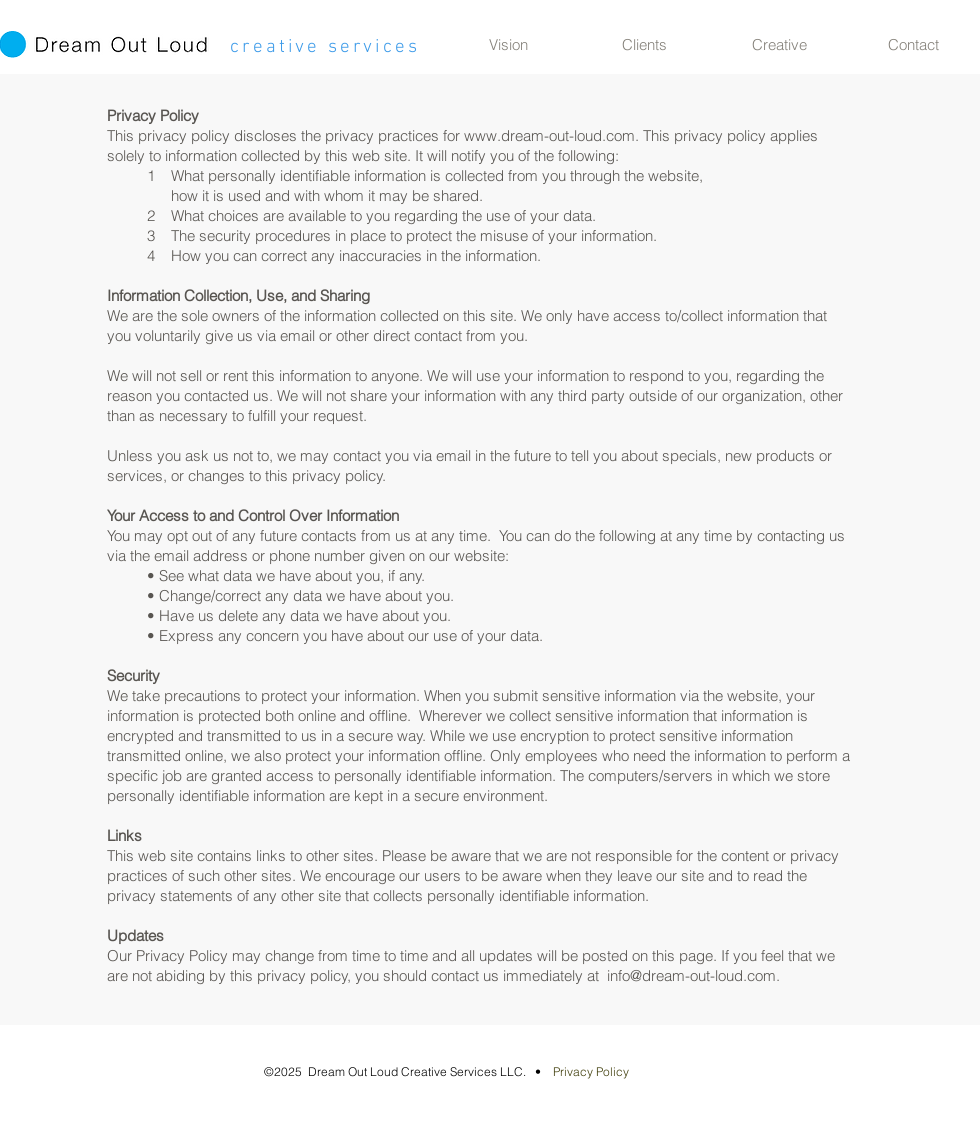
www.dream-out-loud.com (549, 135)
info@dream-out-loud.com (691, 975)
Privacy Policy (591, 1071)
